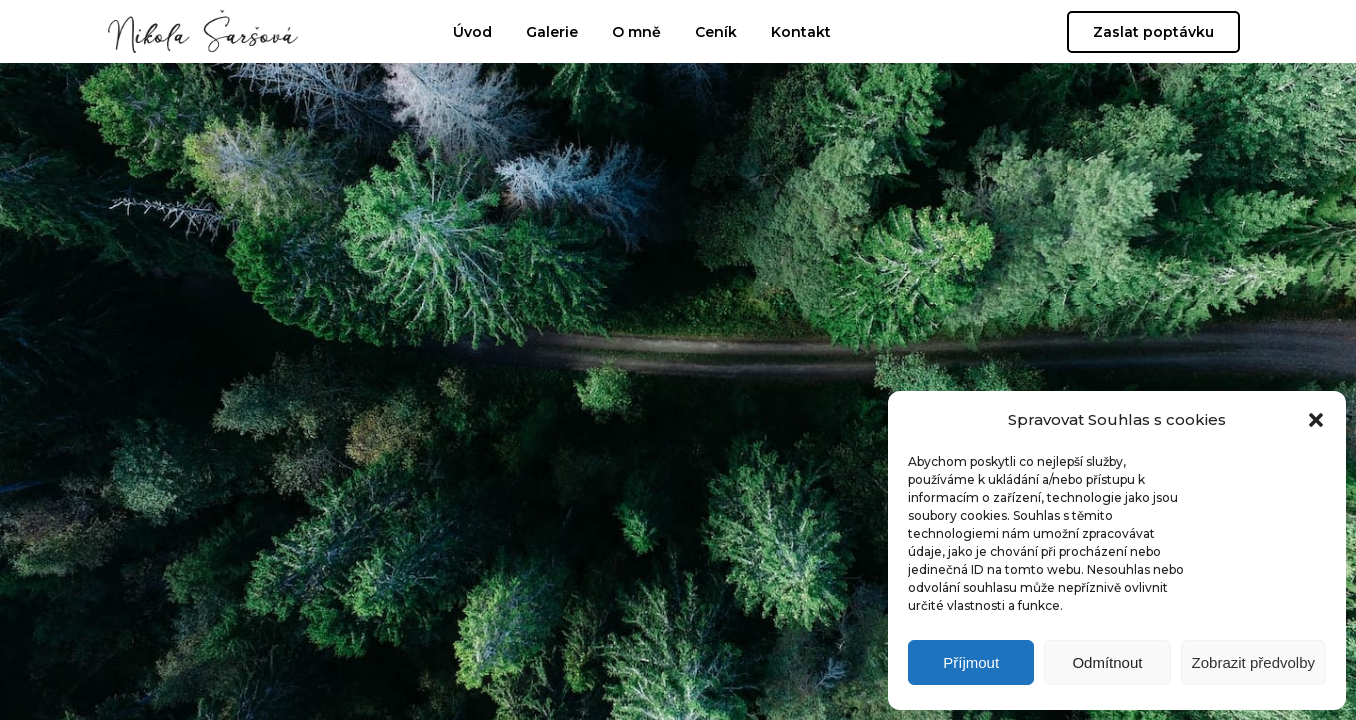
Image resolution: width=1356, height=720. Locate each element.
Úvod (472, 32)
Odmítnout (1107, 662)
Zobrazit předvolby (1253, 662)
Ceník (716, 32)
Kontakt (801, 32)
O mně (636, 32)
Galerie (552, 32)
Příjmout (971, 662)
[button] (1316, 420)
